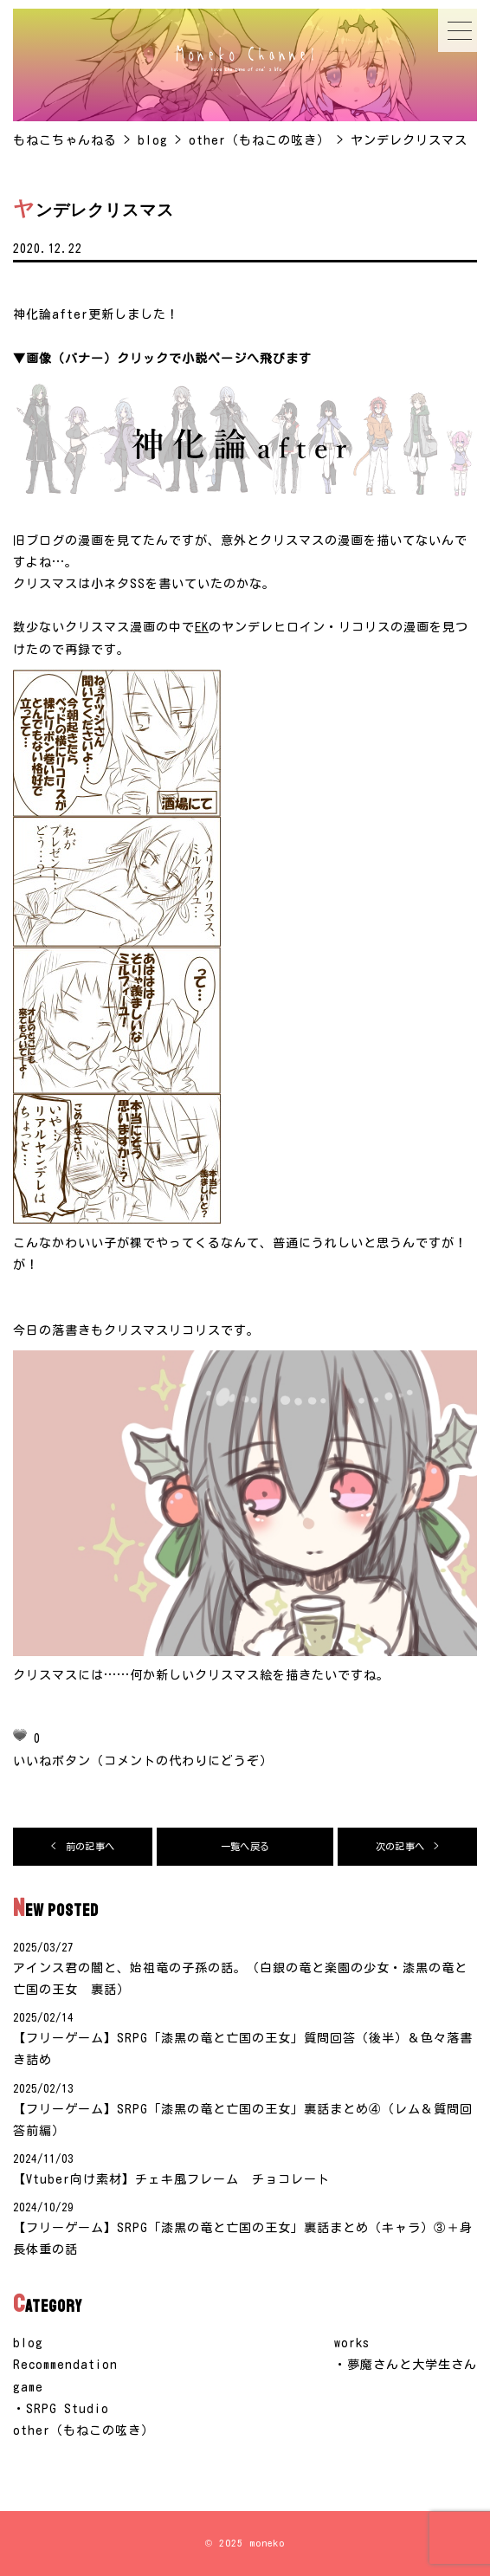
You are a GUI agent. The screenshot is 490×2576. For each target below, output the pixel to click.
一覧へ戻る (245, 1846)
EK (202, 627)
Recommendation (65, 2365)
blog (28, 2343)
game (28, 2387)
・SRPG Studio (61, 2409)
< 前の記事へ (82, 1846)
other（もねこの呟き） (83, 2430)
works (352, 2343)
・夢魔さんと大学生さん (405, 2365)
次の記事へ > (407, 1846)
